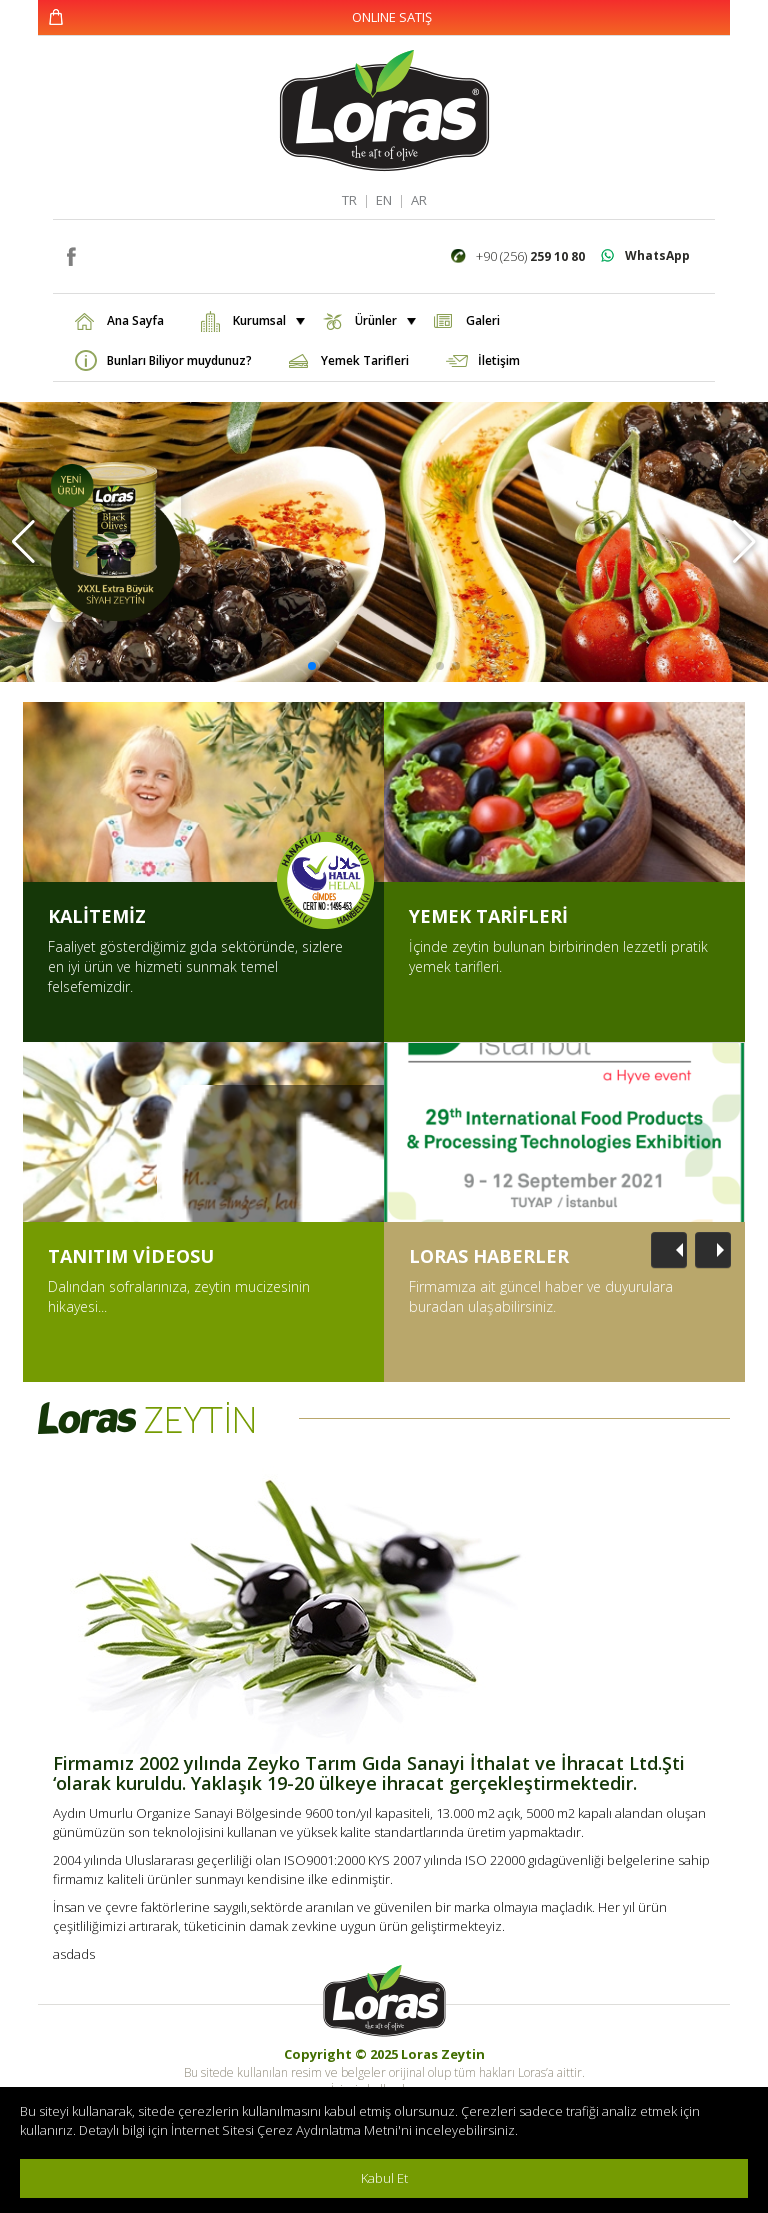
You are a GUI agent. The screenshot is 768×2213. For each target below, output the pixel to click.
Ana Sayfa (135, 320)
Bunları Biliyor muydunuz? (179, 360)
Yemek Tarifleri (365, 360)
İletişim (499, 360)
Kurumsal (267, 320)
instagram (100, 254)
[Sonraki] (713, 1250)
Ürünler (383, 320)
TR (349, 200)
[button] (23, 542)
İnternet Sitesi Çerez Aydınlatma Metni (284, 2130)
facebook (70, 254)
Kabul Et (384, 2178)
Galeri (483, 320)
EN (384, 200)
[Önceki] (669, 1250)
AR (419, 200)
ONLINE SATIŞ (392, 17)
